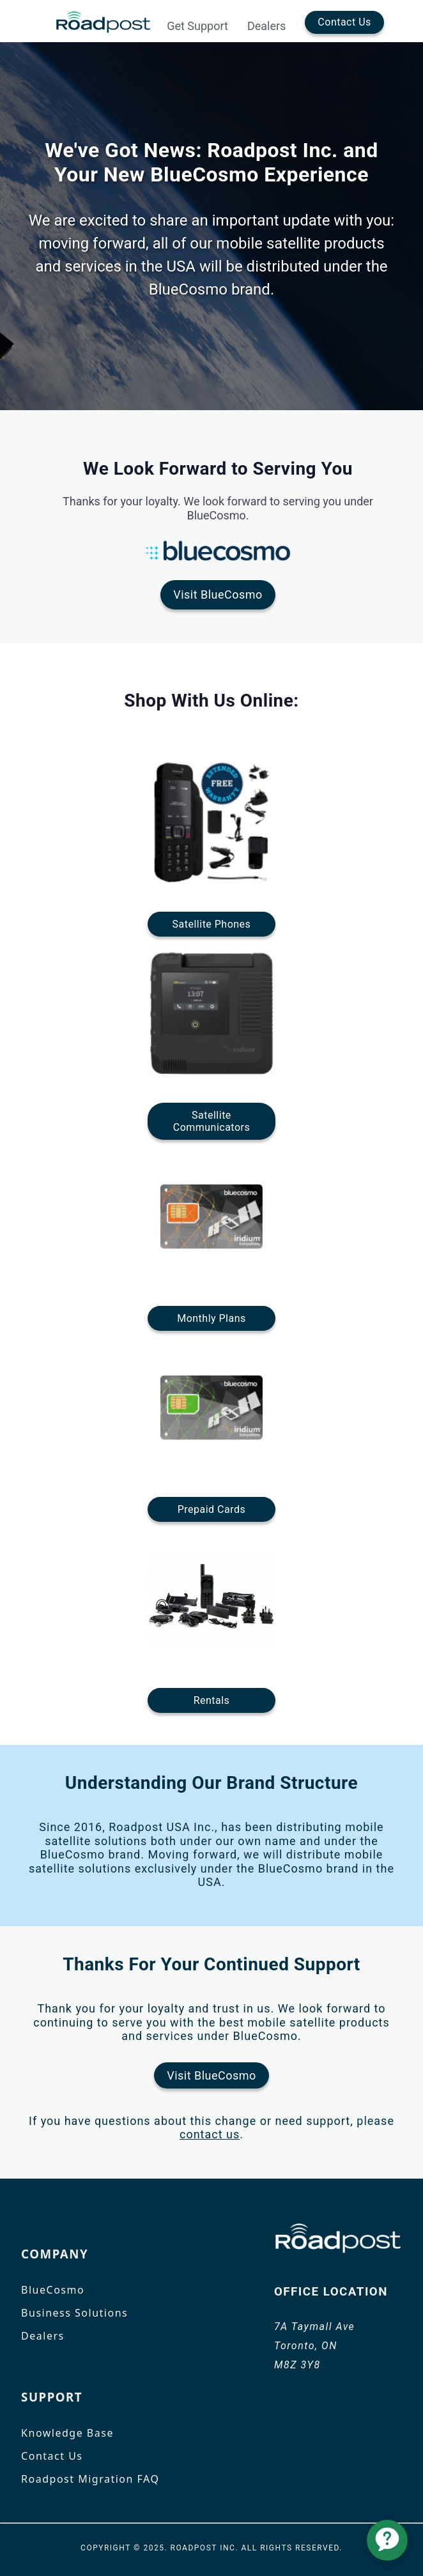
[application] (387, 2540)
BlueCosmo (52, 2290)
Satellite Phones (212, 924)
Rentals (212, 1700)
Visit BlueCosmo (218, 594)
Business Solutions (74, 2313)
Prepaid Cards (211, 1509)
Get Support (197, 26)
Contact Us (344, 22)
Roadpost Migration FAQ (90, 2479)
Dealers (266, 26)
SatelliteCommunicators (211, 1121)
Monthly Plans (211, 1318)
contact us (210, 2134)
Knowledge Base (67, 2433)
